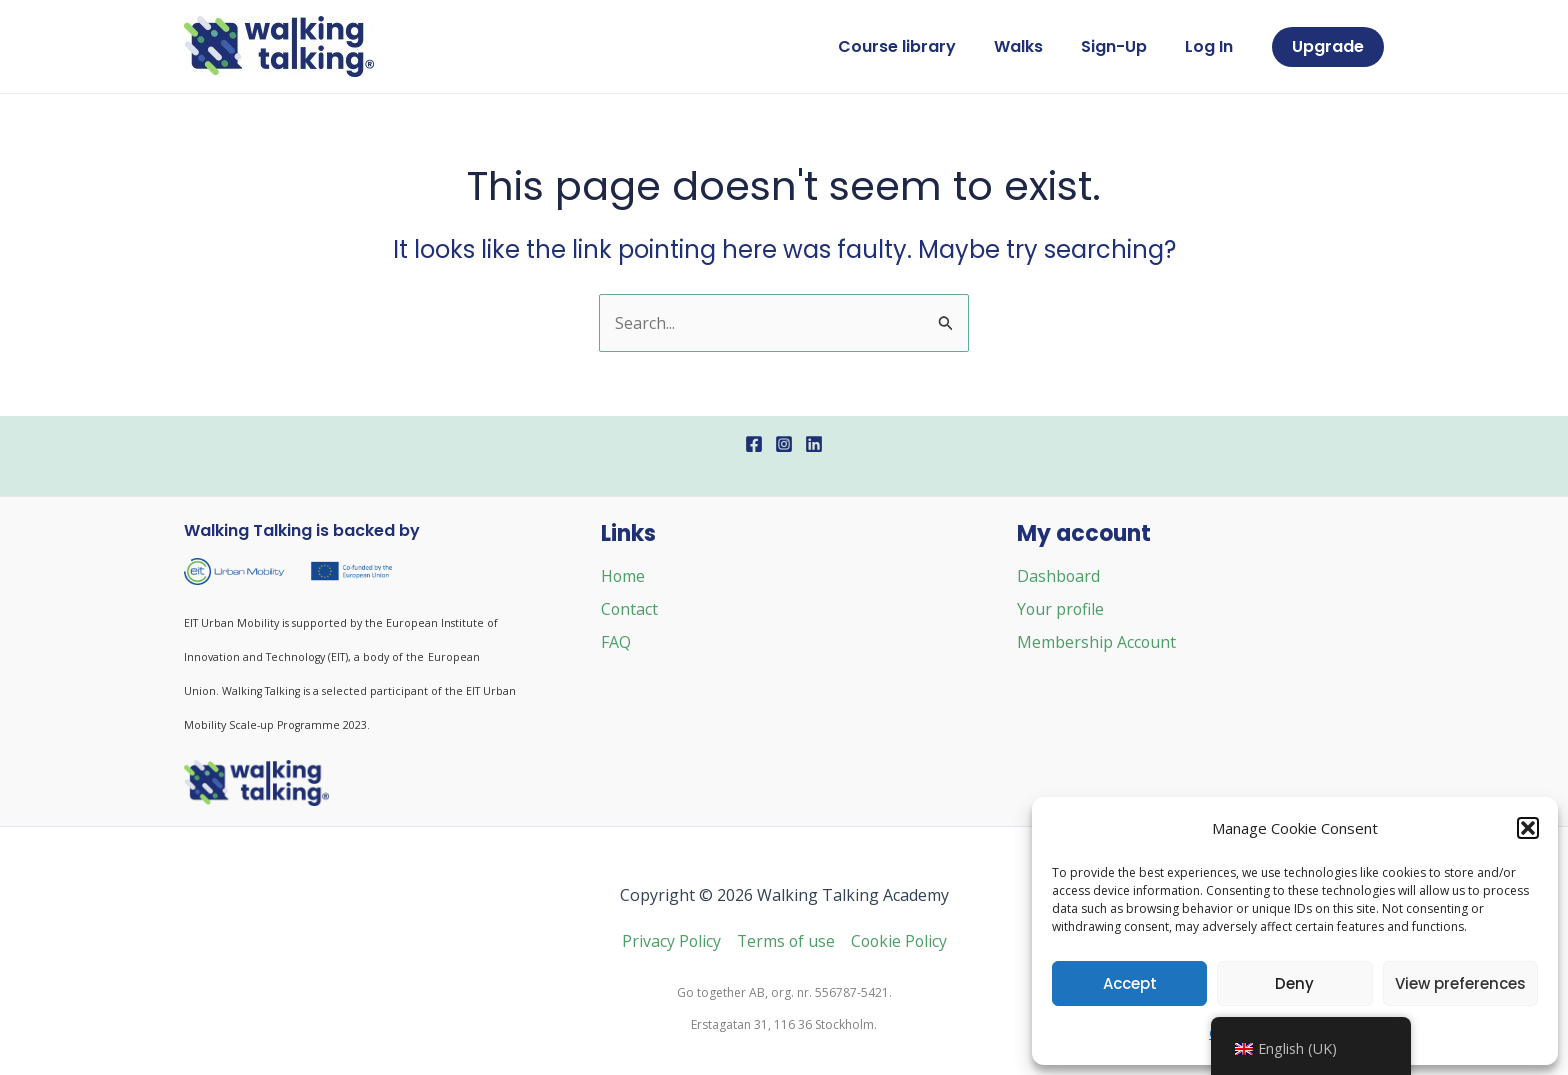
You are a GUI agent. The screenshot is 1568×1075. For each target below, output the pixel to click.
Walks (1033, 46)
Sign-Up (1123, 46)
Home (623, 576)
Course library (918, 46)
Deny (1294, 983)
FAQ (616, 640)
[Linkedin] (814, 444)
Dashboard (1059, 576)
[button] (1528, 828)
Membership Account (1097, 640)
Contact (630, 608)
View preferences (1460, 983)
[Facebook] (754, 444)
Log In (1212, 46)
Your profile (1061, 608)
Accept (1130, 983)
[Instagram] (784, 444)
